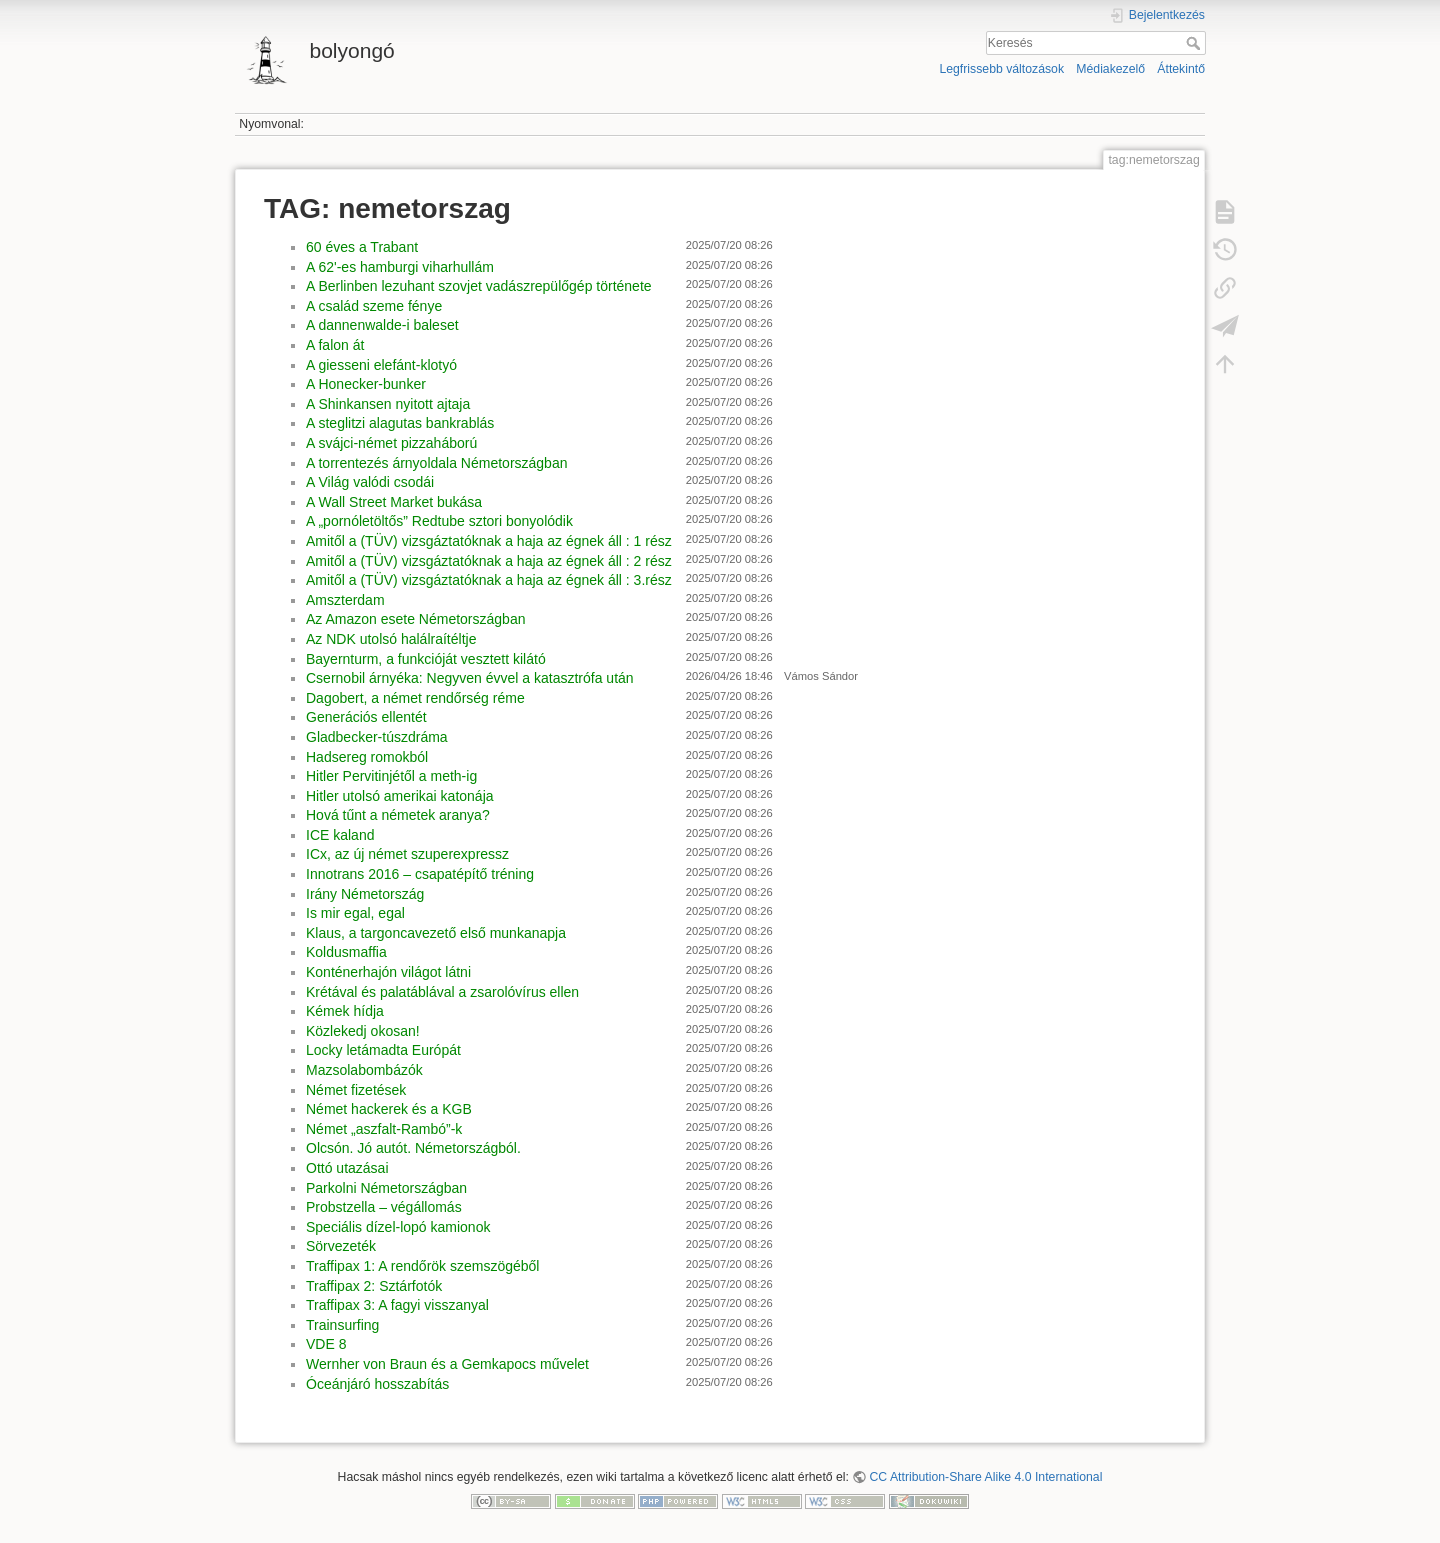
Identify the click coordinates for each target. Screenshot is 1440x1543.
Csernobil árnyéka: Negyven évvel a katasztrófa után (470, 678)
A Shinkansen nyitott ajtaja (388, 404)
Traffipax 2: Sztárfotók (374, 1286)
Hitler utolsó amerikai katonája (400, 796)
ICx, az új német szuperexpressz (407, 854)
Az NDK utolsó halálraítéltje (391, 639)
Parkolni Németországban (386, 1188)
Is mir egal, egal (355, 913)
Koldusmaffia (346, 952)
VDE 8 (326, 1344)
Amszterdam (345, 600)
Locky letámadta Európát (383, 1050)
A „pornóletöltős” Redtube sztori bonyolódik (439, 521)
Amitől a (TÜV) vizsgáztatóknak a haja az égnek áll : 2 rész (489, 561)
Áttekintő (1181, 69)
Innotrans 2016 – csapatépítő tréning (420, 874)
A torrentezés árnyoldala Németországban (436, 463)
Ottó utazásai (347, 1168)
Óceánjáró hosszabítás (377, 1384)
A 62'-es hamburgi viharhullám (400, 267)
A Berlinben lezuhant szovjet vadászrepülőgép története (479, 286)
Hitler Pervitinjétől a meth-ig (391, 776)
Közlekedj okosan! (363, 1031)
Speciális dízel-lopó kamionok (398, 1227)
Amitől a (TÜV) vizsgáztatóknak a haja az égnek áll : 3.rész (489, 580)
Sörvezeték (341, 1246)
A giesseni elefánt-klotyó (381, 365)
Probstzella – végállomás (384, 1207)
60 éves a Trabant (362, 247)
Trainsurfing (342, 1325)
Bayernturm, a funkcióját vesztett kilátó (426, 659)
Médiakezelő (1110, 69)
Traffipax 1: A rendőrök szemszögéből (422, 1266)
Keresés (1195, 43)
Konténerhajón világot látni (388, 972)
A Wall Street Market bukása (394, 502)
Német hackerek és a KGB (389, 1109)
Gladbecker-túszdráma (377, 737)
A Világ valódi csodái (370, 482)
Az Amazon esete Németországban (415, 619)
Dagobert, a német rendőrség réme (415, 698)
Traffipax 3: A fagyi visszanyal (397, 1305)
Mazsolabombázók (364, 1070)
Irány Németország (365, 894)
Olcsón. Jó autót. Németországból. (413, 1148)
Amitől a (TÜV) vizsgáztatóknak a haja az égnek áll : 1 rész (489, 541)
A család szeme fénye (374, 306)
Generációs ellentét (366, 717)
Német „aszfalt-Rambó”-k (384, 1129)
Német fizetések (356, 1090)
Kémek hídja (345, 1011)
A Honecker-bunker (366, 384)
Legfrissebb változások (1001, 69)
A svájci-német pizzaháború (391, 443)
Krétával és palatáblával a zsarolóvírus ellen (442, 992)
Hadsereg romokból (367, 757)
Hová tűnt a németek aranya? (398, 815)
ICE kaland (340, 835)
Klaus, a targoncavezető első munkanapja (436, 933)
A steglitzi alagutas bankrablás (400, 423)
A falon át (335, 345)
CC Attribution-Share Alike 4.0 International (986, 1477)
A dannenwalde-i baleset (382, 325)
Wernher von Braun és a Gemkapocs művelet (447, 1364)
